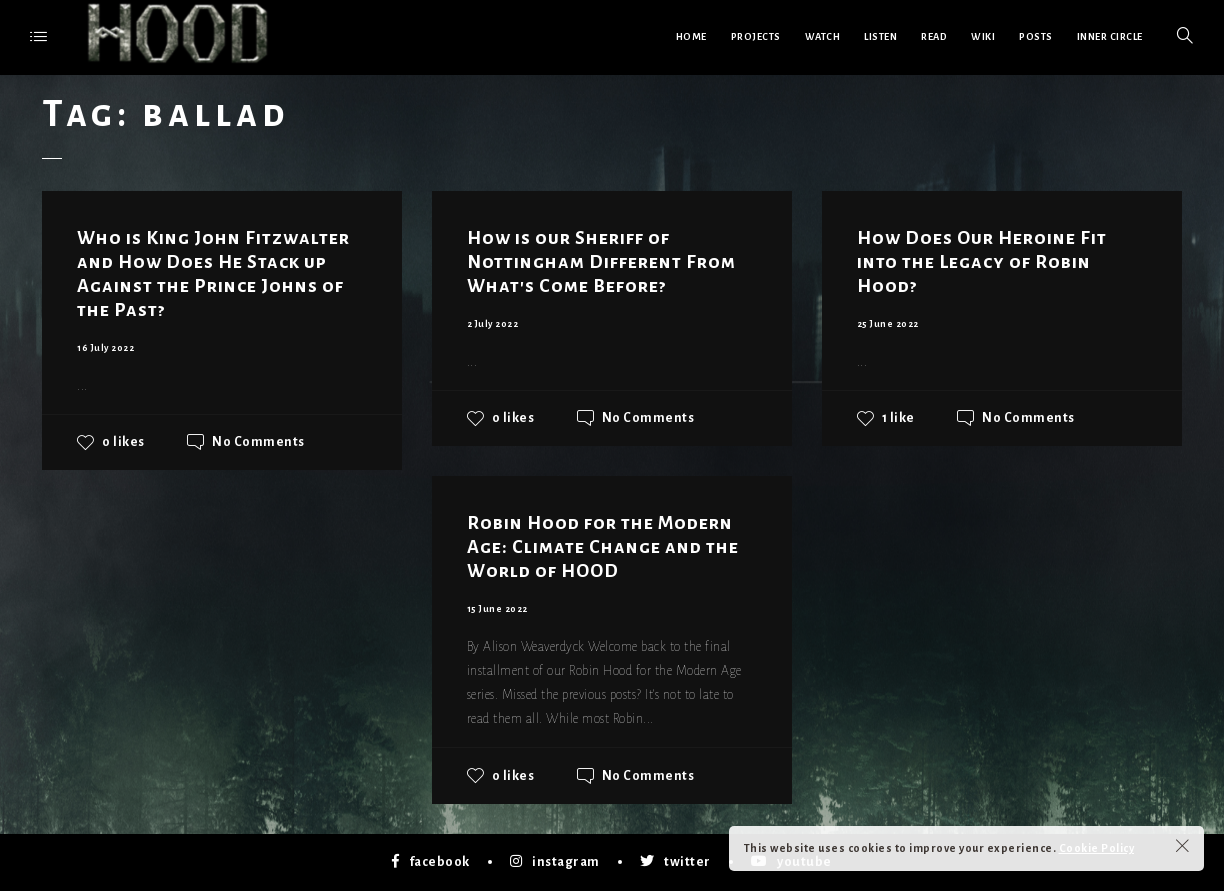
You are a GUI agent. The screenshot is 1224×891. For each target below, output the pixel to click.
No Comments (258, 442)
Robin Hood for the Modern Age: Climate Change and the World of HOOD (603, 547)
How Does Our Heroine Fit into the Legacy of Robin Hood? (982, 262)
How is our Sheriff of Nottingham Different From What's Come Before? (601, 262)
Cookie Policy (1097, 848)
